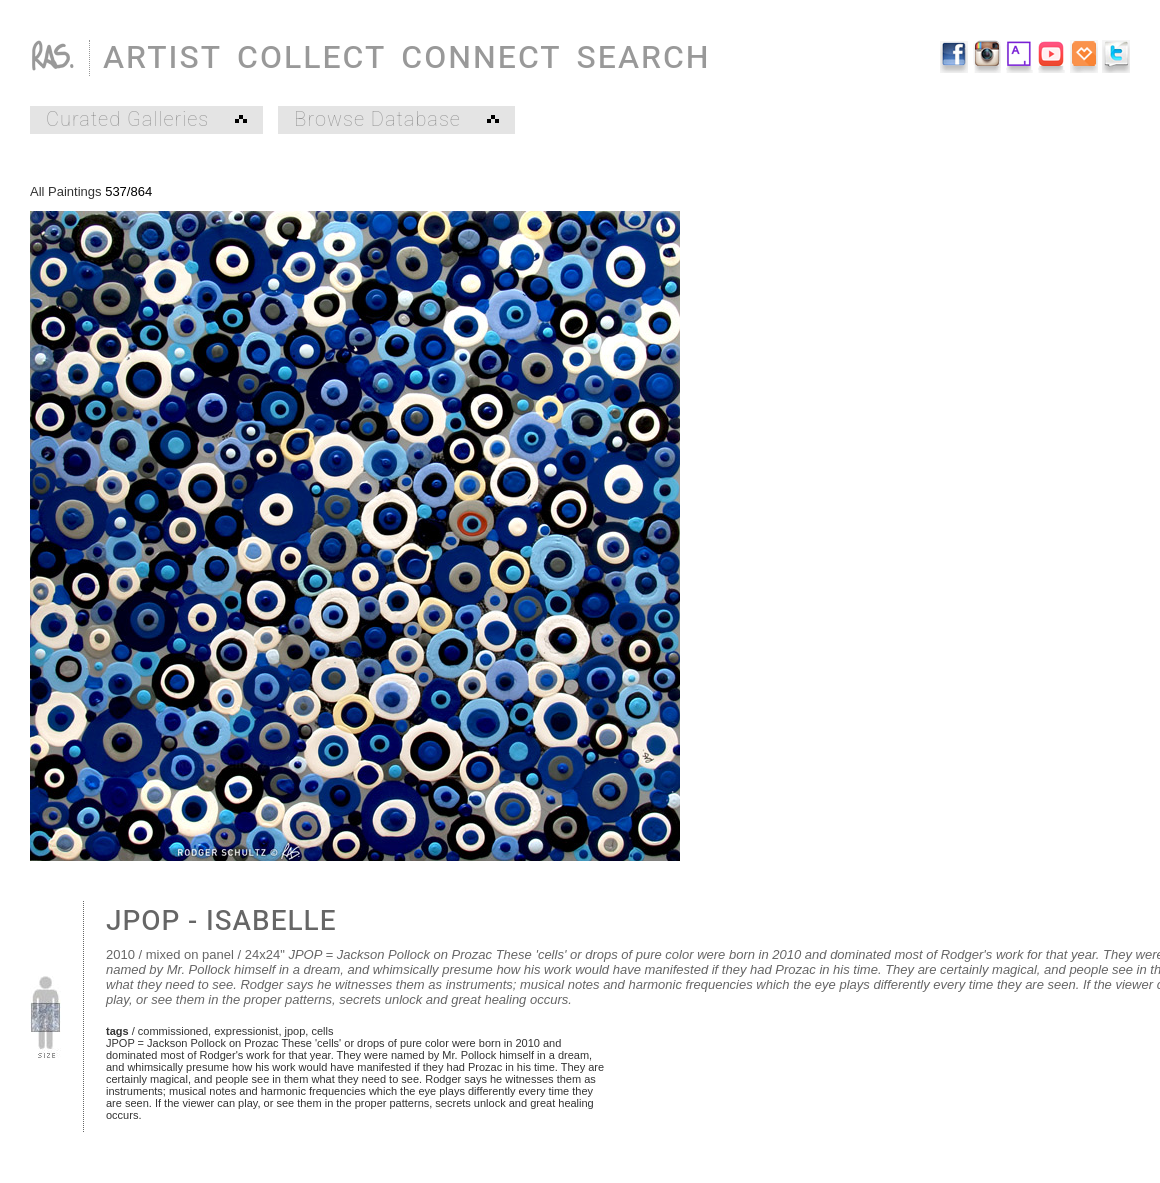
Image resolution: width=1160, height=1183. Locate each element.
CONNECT (481, 57)
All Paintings (66, 191)
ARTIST (162, 57)
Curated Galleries (146, 120)
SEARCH (644, 57)
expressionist (246, 1031)
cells (322, 1031)
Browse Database (396, 120)
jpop (295, 1031)
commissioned (173, 1031)
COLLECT (311, 57)
